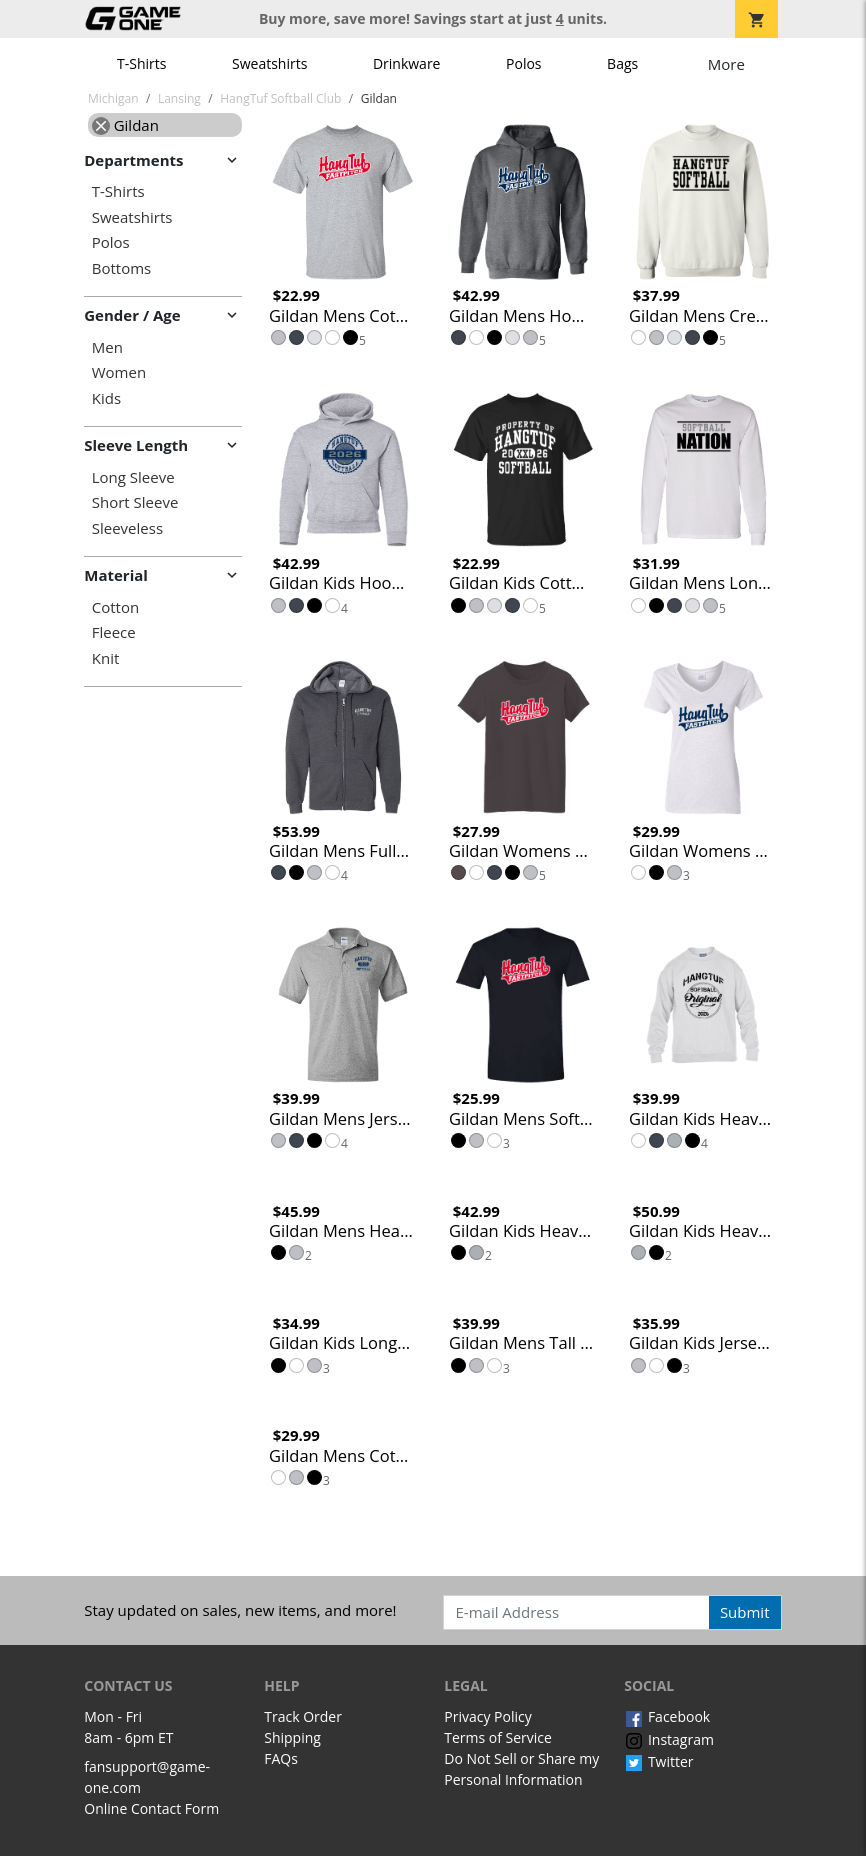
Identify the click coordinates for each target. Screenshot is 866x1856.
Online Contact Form (151, 1808)
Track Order (303, 1716)
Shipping (292, 1737)
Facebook (667, 1716)
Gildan (125, 125)
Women (119, 372)
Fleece (114, 632)
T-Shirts (141, 63)
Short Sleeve (135, 502)
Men (107, 347)
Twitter (658, 1761)
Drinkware (407, 63)
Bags (622, 63)
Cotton (115, 607)
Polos (523, 63)
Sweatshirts (269, 63)
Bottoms (121, 268)
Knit (106, 658)
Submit (745, 1612)
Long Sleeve (133, 477)
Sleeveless (127, 528)
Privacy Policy (487, 1716)
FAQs (281, 1758)
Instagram (669, 1739)
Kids (106, 398)
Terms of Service (498, 1737)
